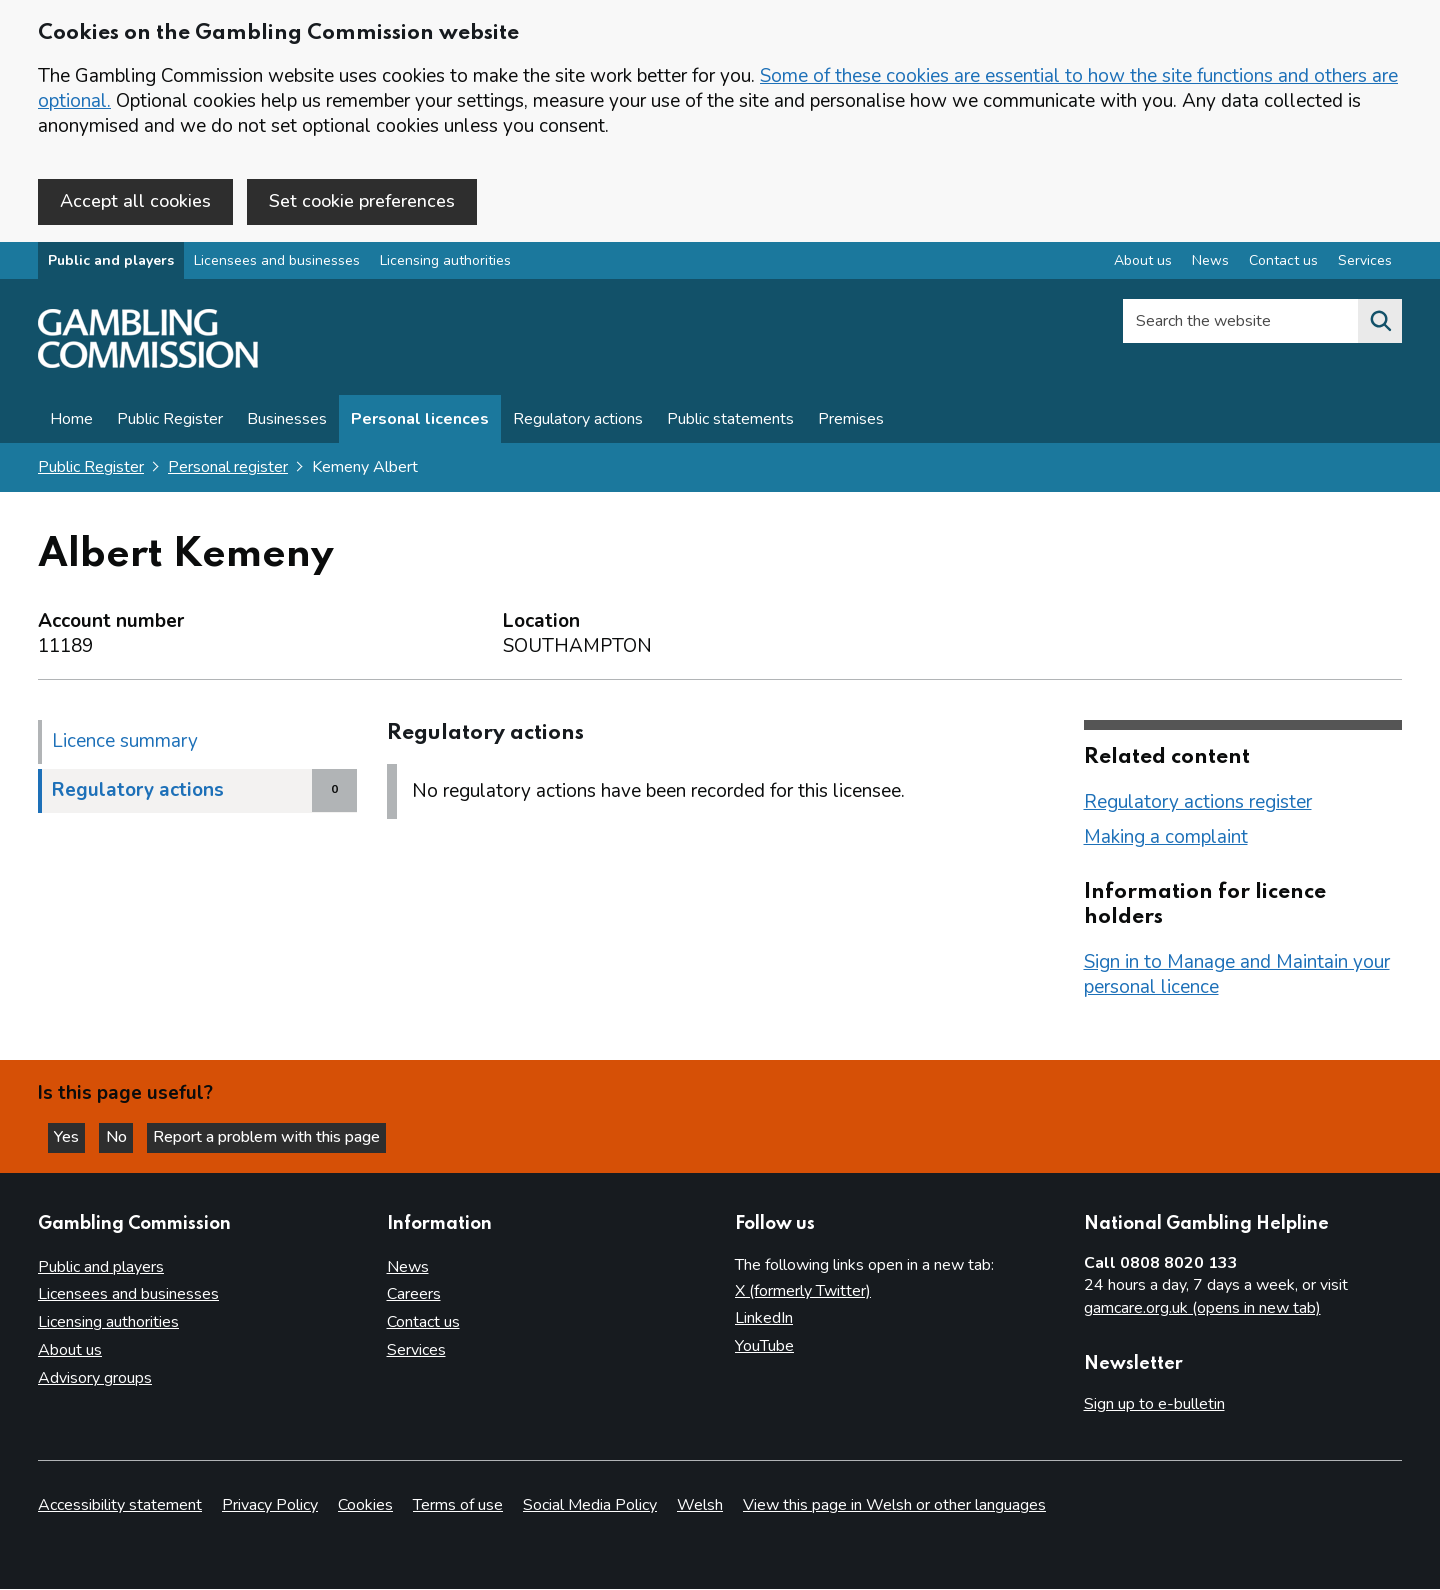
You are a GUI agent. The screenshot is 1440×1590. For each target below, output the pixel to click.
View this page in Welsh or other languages (894, 1506)
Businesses (287, 422)
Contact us (423, 1323)
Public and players (111, 263)
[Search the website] (1380, 324)
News (408, 1267)
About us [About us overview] (1143, 263)
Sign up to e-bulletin (1154, 1404)
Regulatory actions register (1198, 804)
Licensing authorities (445, 263)
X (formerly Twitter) (803, 1291)
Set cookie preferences (362, 201)
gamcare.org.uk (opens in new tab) (1202, 1309)
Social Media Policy (590, 1506)
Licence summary (125, 743)
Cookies (365, 1506)
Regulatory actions (578, 422)
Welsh (700, 1506)
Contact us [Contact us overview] (1283, 263)
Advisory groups (95, 1379)
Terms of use (458, 1506)
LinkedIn (764, 1319)
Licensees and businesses (277, 263)
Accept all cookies (135, 201)
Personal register (228, 470)
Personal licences (420, 422)
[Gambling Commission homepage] (148, 366)
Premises (851, 422)
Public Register (170, 422)
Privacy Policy (270, 1506)
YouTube (764, 1347)
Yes (74, 1136)
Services (416, 1351)
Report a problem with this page (280, 1136)
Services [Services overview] (1365, 263)
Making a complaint (1166, 839)
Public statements (730, 422)
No (129, 1136)
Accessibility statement (120, 1506)
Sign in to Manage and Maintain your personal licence (1237, 976)
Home (71, 422)
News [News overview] (1210, 263)
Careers (414, 1295)
